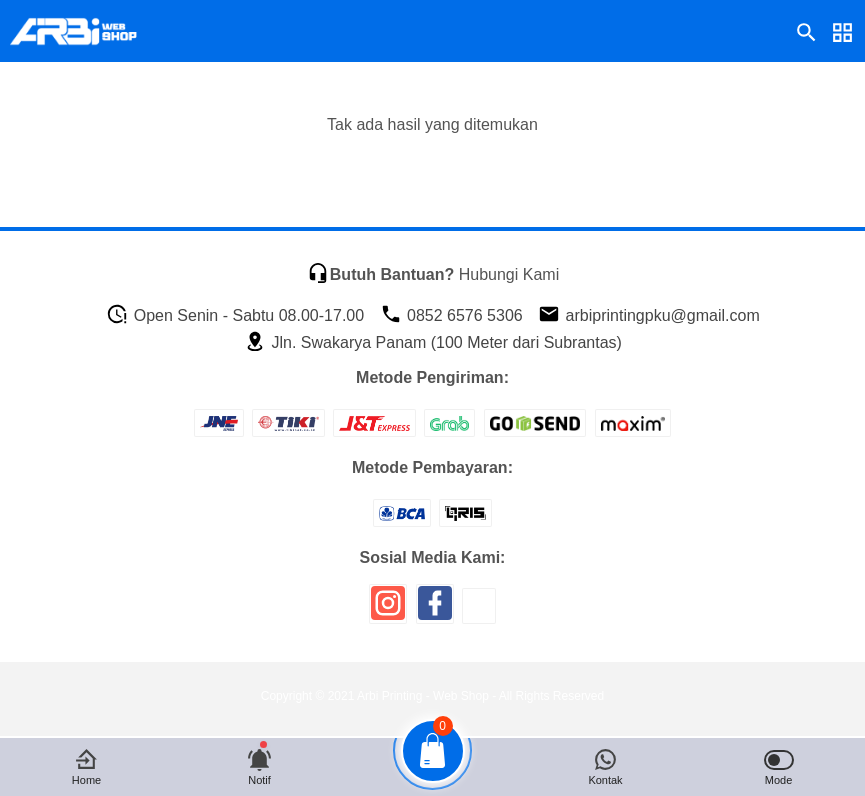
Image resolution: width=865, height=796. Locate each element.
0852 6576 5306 (451, 315)
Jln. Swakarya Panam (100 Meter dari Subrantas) (433, 342)
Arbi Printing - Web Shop (423, 696)
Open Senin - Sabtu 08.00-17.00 (235, 315)
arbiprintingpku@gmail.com (649, 315)
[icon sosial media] (388, 610)
